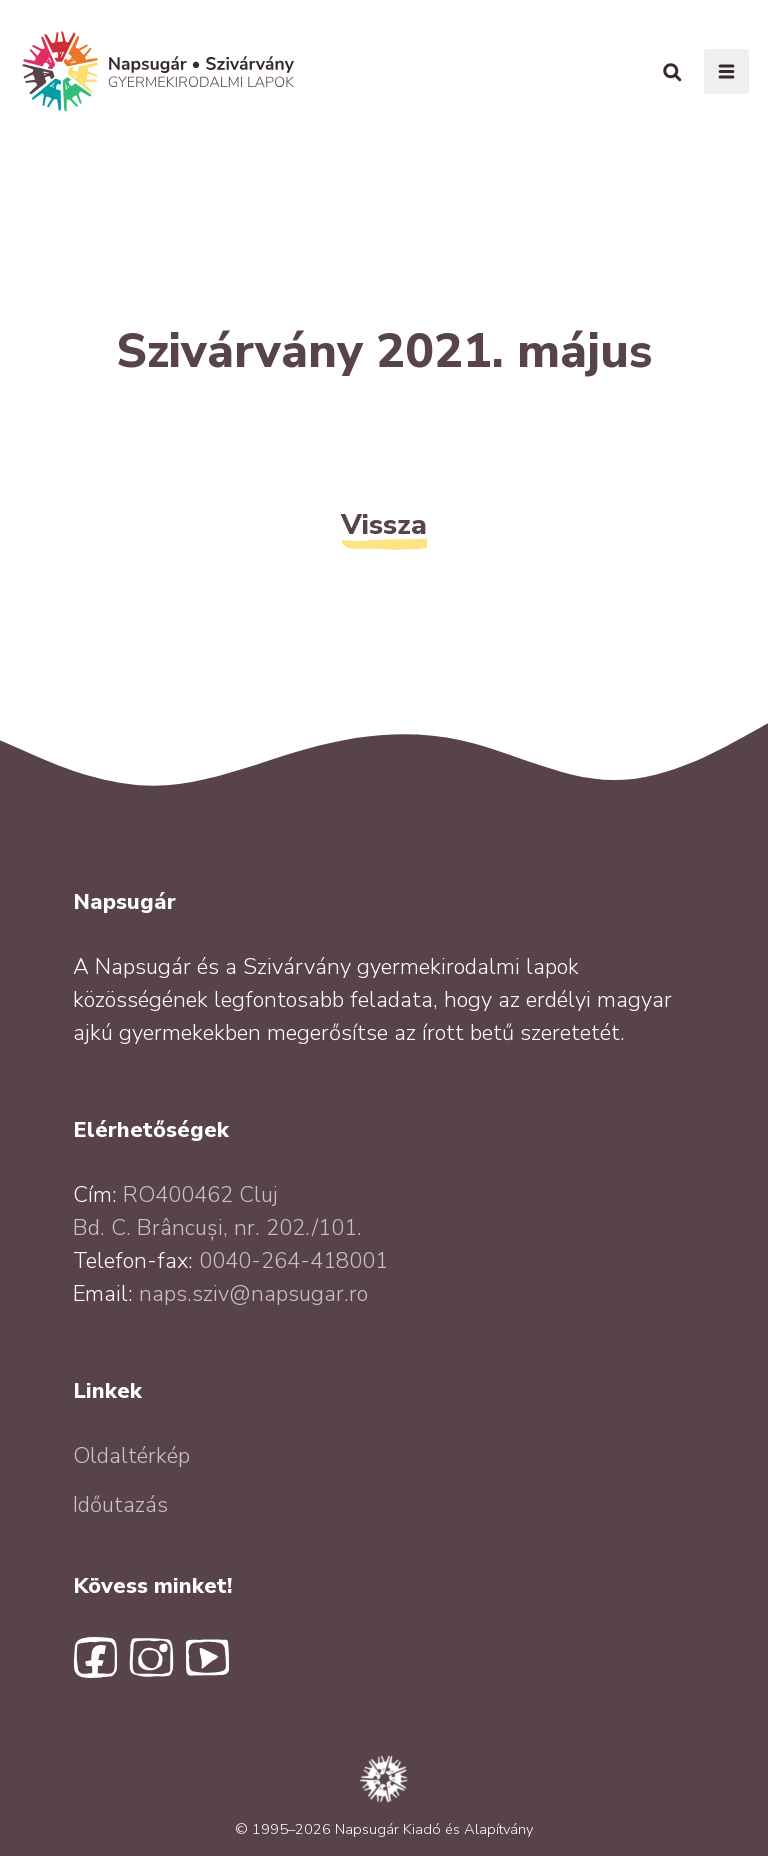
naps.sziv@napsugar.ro (253, 1294)
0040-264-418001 (293, 1261)
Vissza (384, 524)
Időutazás (120, 1505)
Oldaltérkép (131, 1456)
